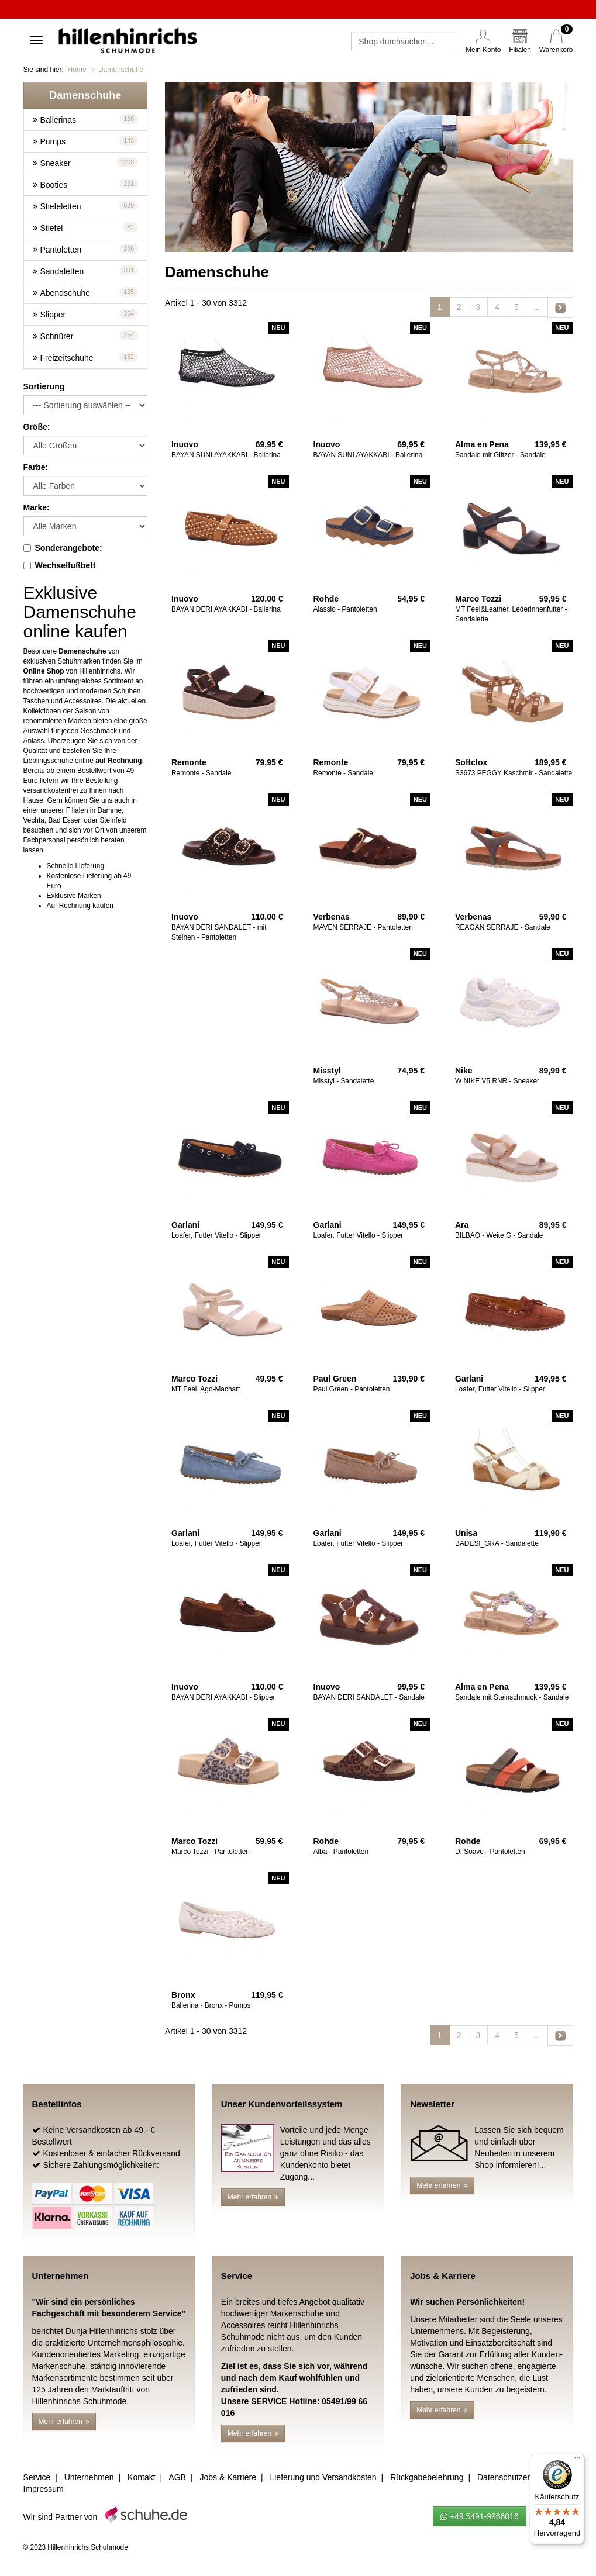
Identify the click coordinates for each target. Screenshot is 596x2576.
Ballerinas (58, 120)
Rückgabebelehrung (426, 2477)
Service (37, 2477)
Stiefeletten (60, 206)
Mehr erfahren (253, 2197)
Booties (54, 184)
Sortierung (44, 386)
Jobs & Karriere (227, 2477)
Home (77, 69)
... (536, 307)
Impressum (43, 2489)
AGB (177, 2477)
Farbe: (36, 467)
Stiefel (51, 228)
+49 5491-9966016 (479, 2516)
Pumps (53, 141)
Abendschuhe (65, 293)
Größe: (36, 426)
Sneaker (55, 163)
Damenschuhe (120, 69)
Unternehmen (89, 2477)
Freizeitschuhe (67, 357)
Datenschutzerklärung (517, 2477)
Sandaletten (62, 271)
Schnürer (57, 336)
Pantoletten (61, 249)
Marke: (36, 507)
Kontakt (141, 2477)
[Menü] (577, 2461)
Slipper (53, 314)
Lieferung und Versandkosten (323, 2477)
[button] (85, 95)
